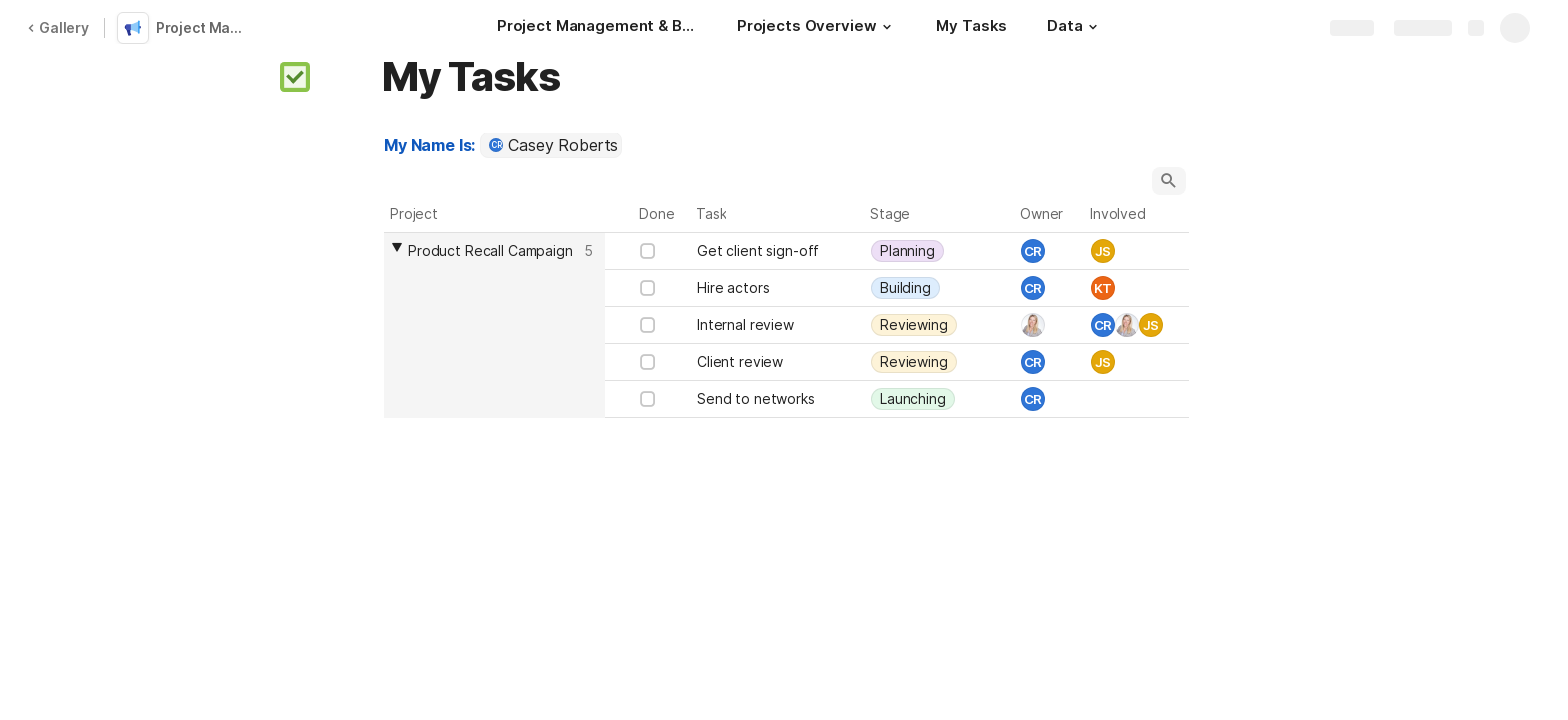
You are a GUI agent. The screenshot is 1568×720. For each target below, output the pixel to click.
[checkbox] (648, 251)
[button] (886, 27)
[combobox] (551, 145)
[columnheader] (494, 325)
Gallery (58, 27)
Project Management (204, 27)
